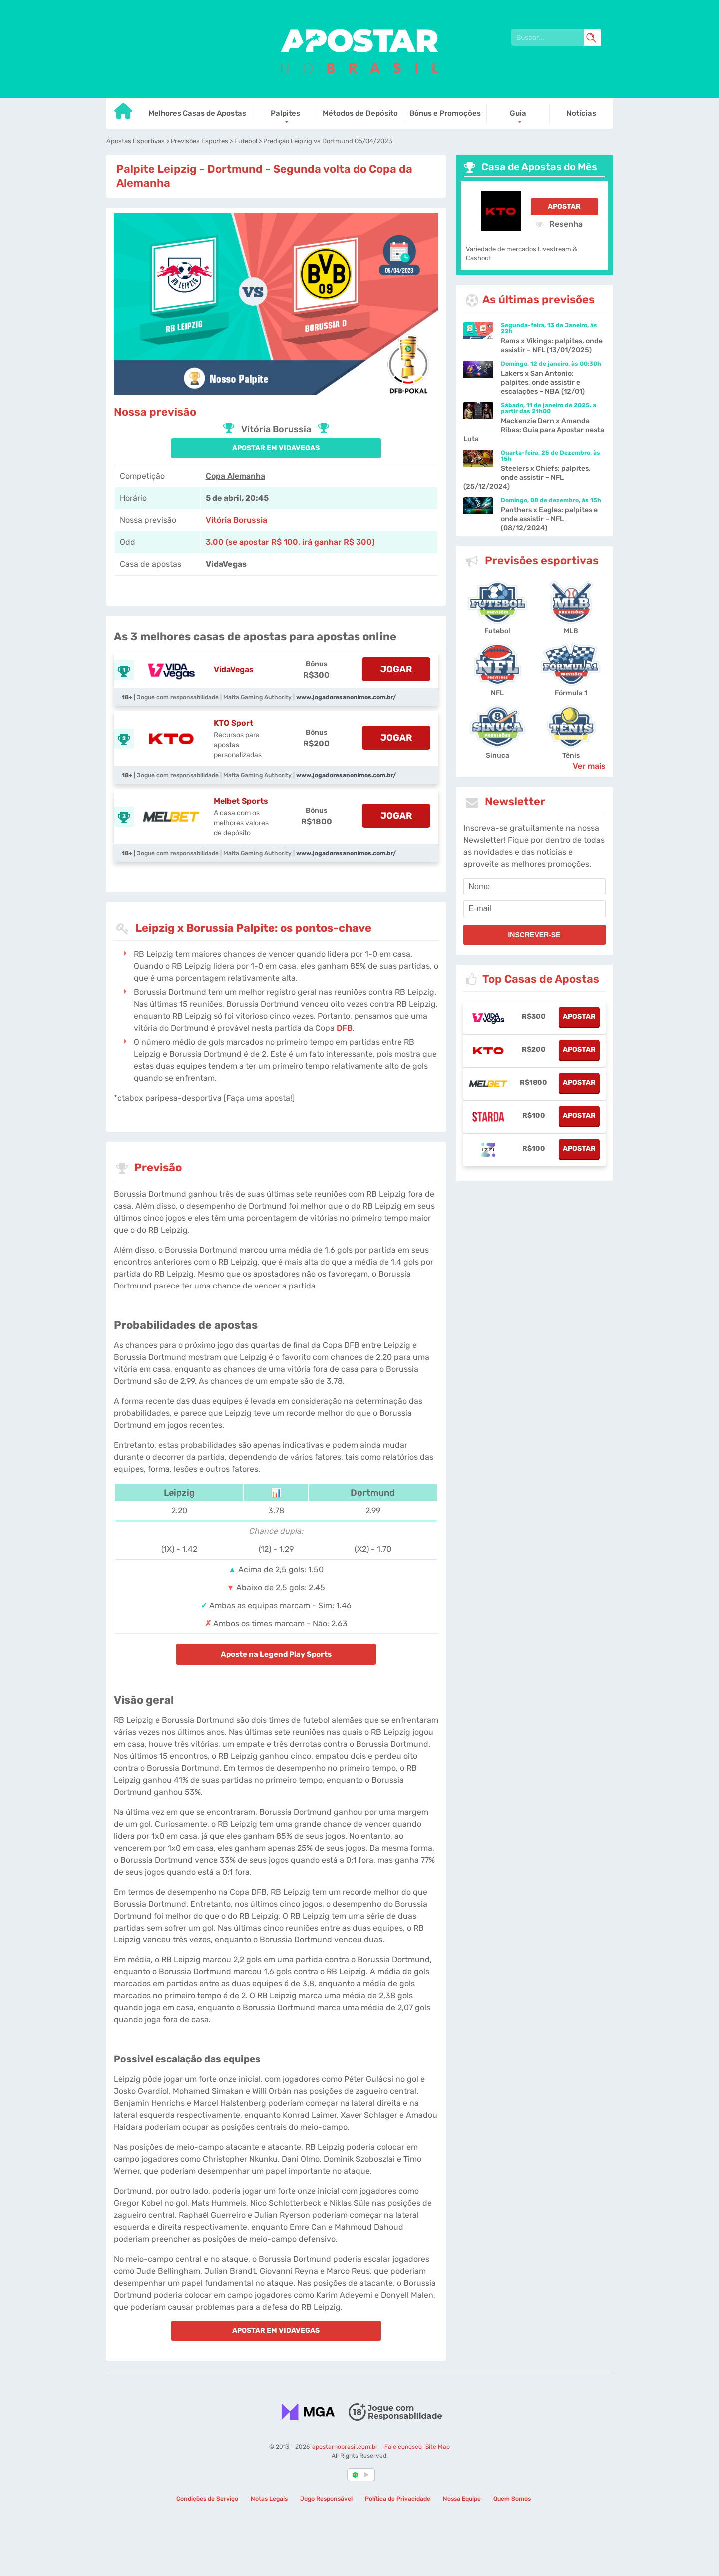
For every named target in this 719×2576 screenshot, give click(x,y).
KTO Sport (233, 723)
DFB (345, 1028)
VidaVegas (234, 669)
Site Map (437, 2446)
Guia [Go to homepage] (518, 113)
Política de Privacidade (397, 2498)
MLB (571, 631)
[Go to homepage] (123, 114)
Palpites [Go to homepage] (285, 113)
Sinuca (497, 755)
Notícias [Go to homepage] (581, 113)
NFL (497, 693)
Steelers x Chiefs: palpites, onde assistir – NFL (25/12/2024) (527, 477)
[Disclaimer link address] (395, 2411)
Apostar (564, 206)
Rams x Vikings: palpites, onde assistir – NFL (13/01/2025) (552, 345)
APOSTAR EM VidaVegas (276, 448)
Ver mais (589, 766)
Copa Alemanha (235, 476)
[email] (534, 908)
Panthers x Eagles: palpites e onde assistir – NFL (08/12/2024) (549, 519)
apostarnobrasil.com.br (345, 2446)
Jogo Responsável (326, 2498)
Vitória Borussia (236, 520)
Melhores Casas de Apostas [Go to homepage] (197, 113)
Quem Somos (512, 2498)
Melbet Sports (241, 801)
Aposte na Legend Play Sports (276, 1654)
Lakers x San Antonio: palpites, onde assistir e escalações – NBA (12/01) (543, 382)
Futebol (497, 631)
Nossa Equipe (462, 2498)
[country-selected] (356, 2474)
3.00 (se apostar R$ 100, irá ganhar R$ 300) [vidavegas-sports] (290, 542)
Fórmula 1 (571, 693)
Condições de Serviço (207, 2498)
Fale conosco (402, 2446)
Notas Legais (269, 2498)
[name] (534, 886)
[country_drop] (367, 2475)
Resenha (559, 223)
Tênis (571, 755)
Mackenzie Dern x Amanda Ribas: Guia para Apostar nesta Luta (533, 430)
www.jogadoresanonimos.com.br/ (346, 697)
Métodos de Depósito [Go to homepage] (360, 113)
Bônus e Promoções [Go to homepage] (445, 113)
